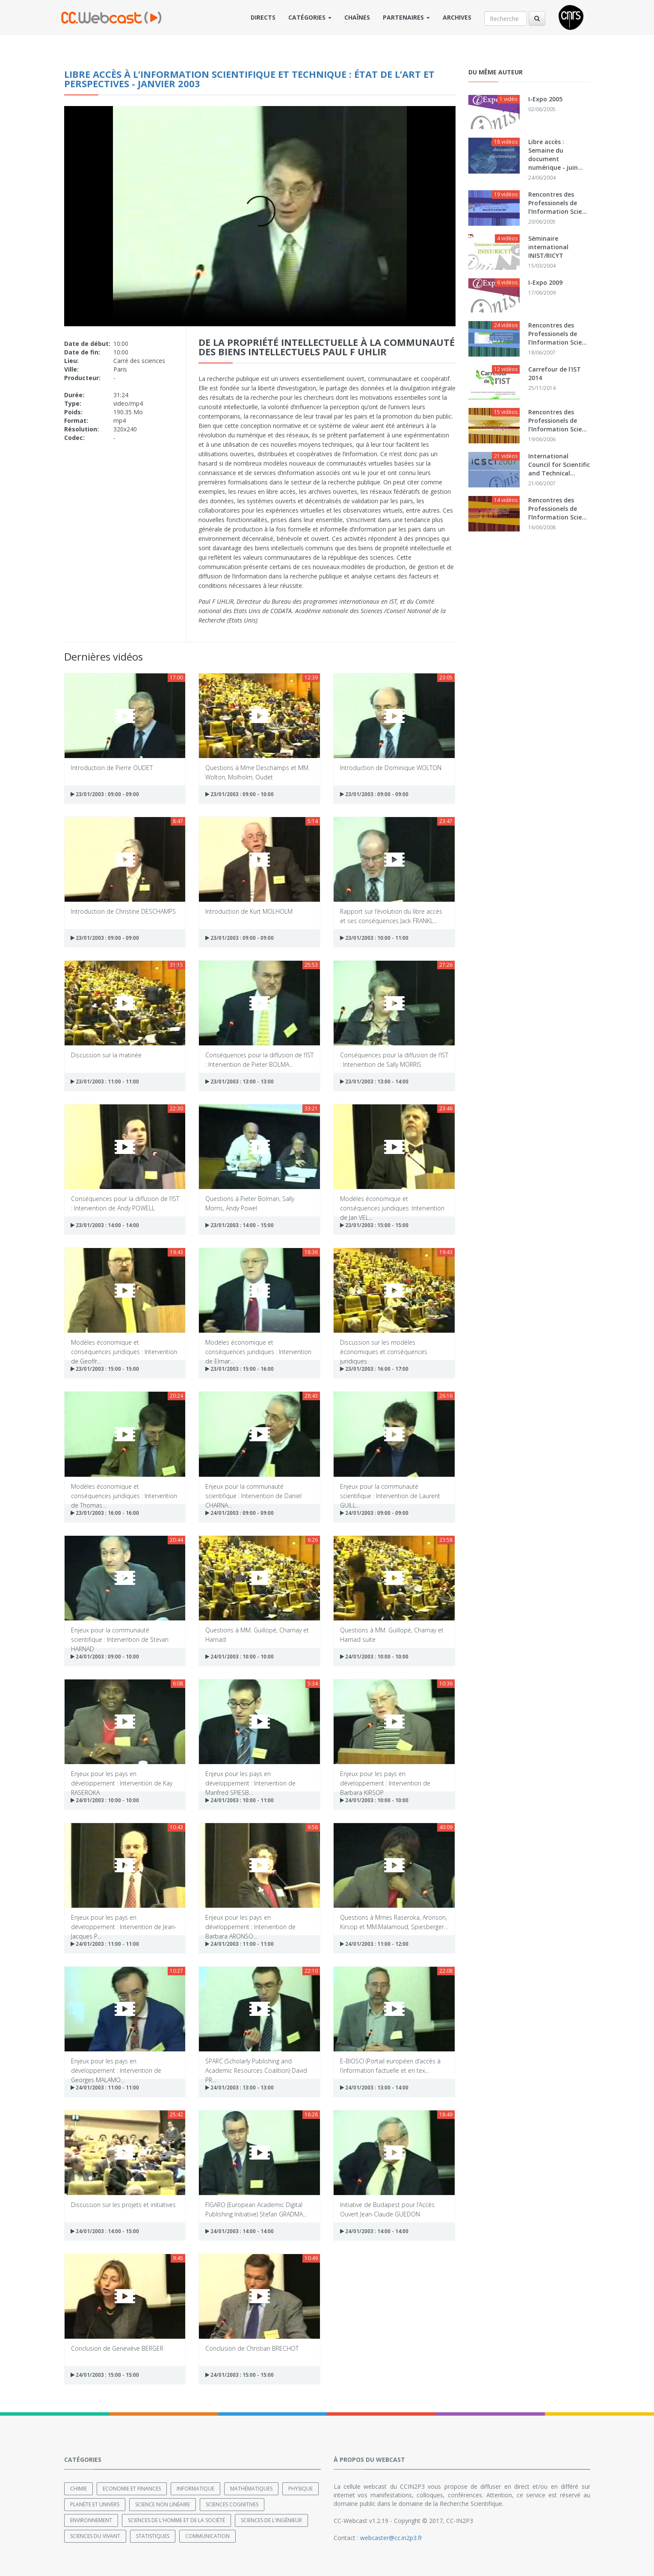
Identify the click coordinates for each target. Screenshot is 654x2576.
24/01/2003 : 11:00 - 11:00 (105, 1943)
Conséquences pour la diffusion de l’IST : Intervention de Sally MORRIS (394, 1059)
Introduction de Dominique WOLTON (390, 768)
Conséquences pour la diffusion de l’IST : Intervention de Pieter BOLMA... (259, 1059)
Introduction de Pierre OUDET (112, 768)
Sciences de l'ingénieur (271, 2519)
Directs (263, 17)
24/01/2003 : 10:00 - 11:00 (239, 1800)
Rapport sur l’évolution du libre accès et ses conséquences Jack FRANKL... (391, 915)
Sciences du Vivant (95, 2535)
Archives (457, 17)
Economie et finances (132, 2488)
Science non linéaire (162, 2504)
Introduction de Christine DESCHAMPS (123, 911)
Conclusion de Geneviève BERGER (117, 2348)
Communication (207, 2535)
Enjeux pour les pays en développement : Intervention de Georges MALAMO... (116, 2065)
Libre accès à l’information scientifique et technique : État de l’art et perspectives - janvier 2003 (249, 79)
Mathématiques (251, 2488)
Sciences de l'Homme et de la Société (176, 2519)
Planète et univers (94, 2504)
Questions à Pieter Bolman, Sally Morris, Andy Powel (249, 1203)
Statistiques (152, 2535)
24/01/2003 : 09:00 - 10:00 (105, 1656)
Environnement (91, 2519)
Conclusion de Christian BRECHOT (252, 2348)
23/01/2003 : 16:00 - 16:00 (105, 1513)
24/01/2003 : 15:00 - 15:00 (105, 2374)
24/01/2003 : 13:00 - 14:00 (374, 2087)
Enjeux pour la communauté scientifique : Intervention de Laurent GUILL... (390, 1490)
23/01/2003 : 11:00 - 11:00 (105, 1081)
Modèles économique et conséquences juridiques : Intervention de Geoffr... (124, 1346)
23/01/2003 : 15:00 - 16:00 (239, 1368)
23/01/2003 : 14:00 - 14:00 (105, 1225)
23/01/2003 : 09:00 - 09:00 (105, 794)
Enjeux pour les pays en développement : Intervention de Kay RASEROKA (121, 1778)
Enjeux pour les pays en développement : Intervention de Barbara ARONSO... (250, 1921)
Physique (300, 2488)
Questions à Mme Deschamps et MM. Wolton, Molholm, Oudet (257, 772)
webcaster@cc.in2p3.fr (391, 2537)
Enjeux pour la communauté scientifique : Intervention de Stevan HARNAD (120, 1634)
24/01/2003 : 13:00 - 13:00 (239, 2087)
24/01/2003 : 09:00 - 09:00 (239, 1513)
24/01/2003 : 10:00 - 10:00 (239, 1656)
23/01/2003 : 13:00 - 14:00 (374, 1081)
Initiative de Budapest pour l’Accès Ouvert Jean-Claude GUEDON (387, 2209)
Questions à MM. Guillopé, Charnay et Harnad (257, 1634)
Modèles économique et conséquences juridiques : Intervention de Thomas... (124, 1490)
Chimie (78, 2488)
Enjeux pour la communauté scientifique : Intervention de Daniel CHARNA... (253, 1490)
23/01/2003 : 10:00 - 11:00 (374, 937)
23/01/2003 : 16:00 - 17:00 (374, 1368)
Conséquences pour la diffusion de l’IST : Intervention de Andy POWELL (125, 1203)
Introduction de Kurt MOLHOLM (249, 911)
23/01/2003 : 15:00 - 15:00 (374, 1225)
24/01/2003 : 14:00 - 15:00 (105, 2231)
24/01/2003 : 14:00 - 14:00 (239, 2231)
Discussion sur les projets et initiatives (123, 2205)
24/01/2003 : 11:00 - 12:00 (374, 1943)
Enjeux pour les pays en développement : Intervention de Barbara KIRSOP (385, 1778)
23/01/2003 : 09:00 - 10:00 (239, 794)
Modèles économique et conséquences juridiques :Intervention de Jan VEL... (392, 1203)
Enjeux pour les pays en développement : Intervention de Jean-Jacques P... (124, 1921)
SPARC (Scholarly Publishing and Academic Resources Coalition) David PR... (256, 2065)
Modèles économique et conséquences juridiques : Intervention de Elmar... (258, 1346)
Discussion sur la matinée (106, 1055)
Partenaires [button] (406, 17)
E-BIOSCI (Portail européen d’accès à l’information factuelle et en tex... (390, 2065)
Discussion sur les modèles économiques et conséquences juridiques (383, 1346)
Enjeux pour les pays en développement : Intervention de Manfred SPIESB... (250, 1778)
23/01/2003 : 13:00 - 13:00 (239, 1081)
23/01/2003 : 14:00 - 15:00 (239, 1225)
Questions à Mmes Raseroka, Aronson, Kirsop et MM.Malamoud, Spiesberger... (394, 1921)
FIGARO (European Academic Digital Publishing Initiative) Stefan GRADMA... (256, 2209)
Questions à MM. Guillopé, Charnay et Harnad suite (392, 1634)
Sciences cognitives (232, 2504)
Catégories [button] (309, 17)
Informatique (195, 2488)
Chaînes (357, 17)
